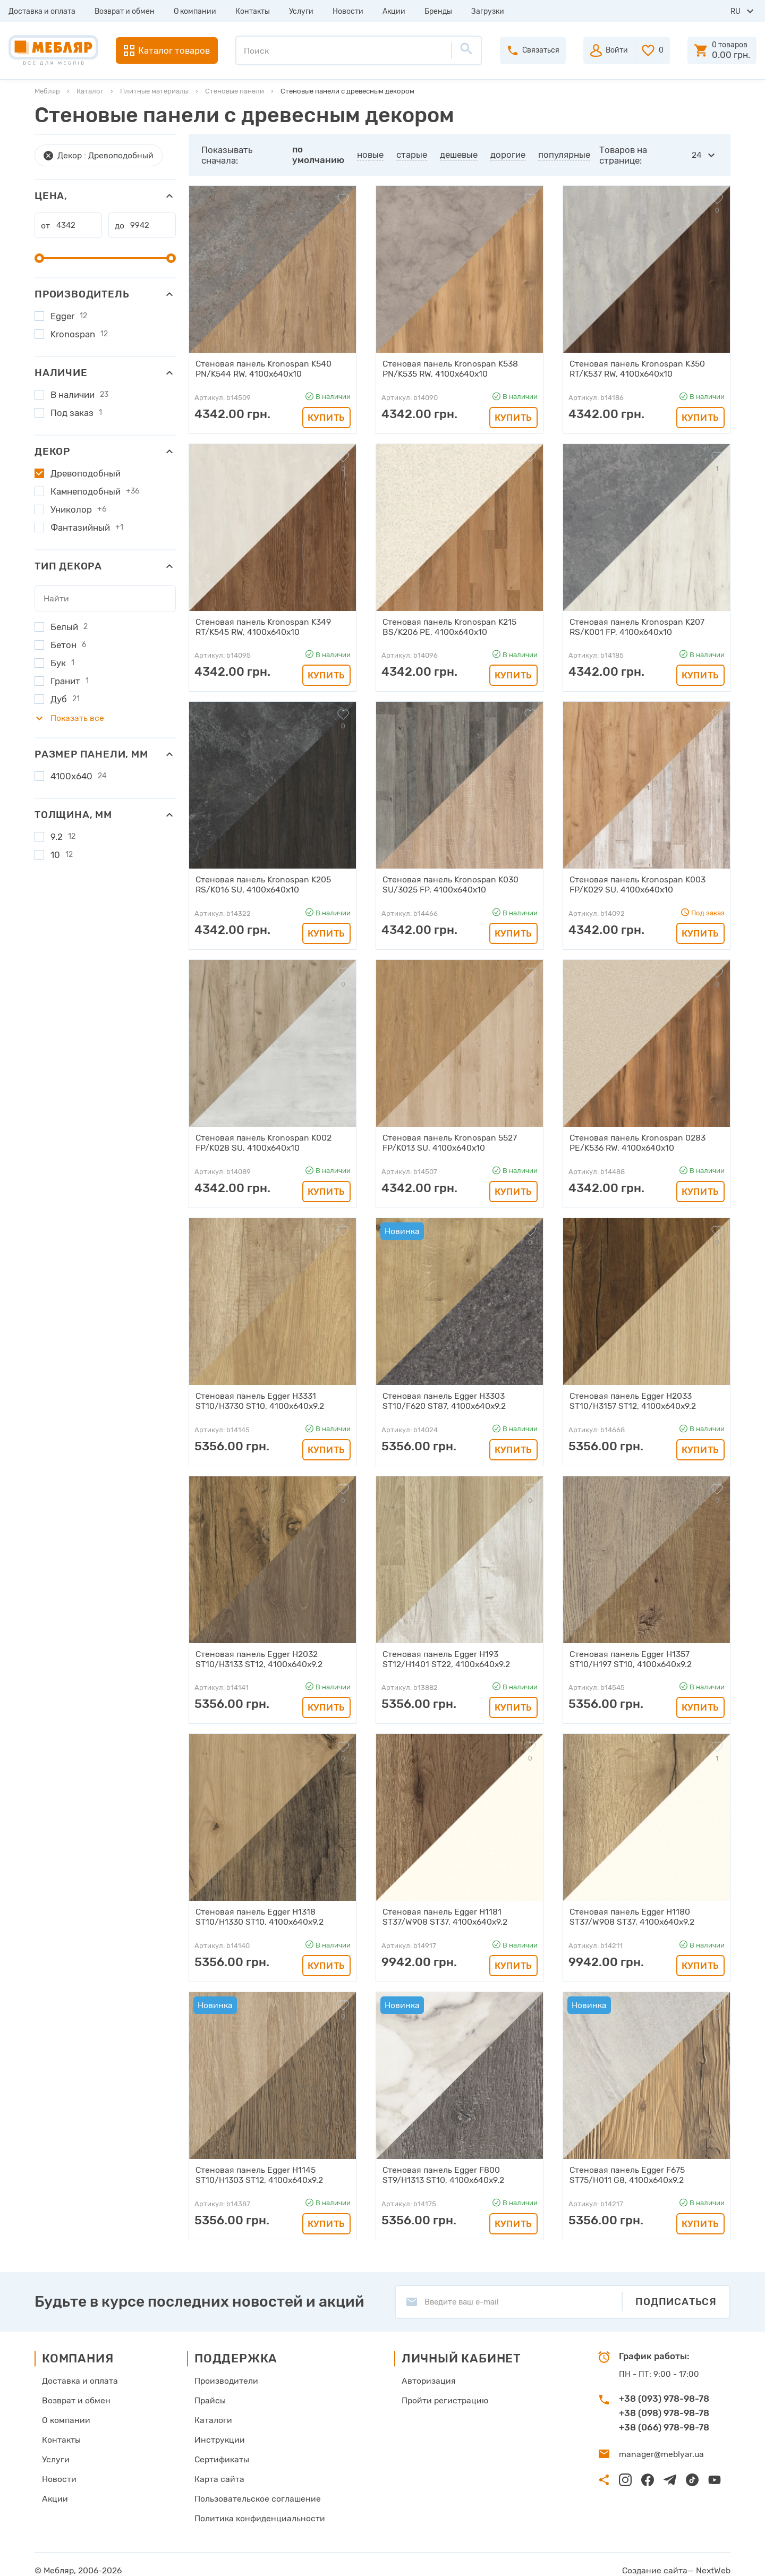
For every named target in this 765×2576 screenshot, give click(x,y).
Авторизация (423, 2373)
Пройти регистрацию (439, 2392)
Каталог (90, 91)
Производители (225, 2373)
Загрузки (487, 11)
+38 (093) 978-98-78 (664, 2391)
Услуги (301, 11)
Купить (326, 416)
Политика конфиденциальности (256, 2507)
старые (412, 154)
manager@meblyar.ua (658, 2446)
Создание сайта (659, 2558)
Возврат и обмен (125, 11)
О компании (195, 11)
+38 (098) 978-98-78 (664, 2405)
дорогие (508, 154)
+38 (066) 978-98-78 (664, 2420)
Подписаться (676, 2294)
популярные (565, 154)
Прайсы (209, 2392)
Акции (393, 11)
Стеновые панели (234, 91)
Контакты (252, 11)
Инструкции (217, 2430)
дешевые (459, 154)
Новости (348, 11)
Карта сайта (217, 2468)
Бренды (438, 11)
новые (371, 154)
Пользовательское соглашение (253, 2488)
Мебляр (47, 91)
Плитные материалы (154, 91)
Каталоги (212, 2411)
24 (697, 155)
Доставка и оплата (41, 11)
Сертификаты (220, 2449)
